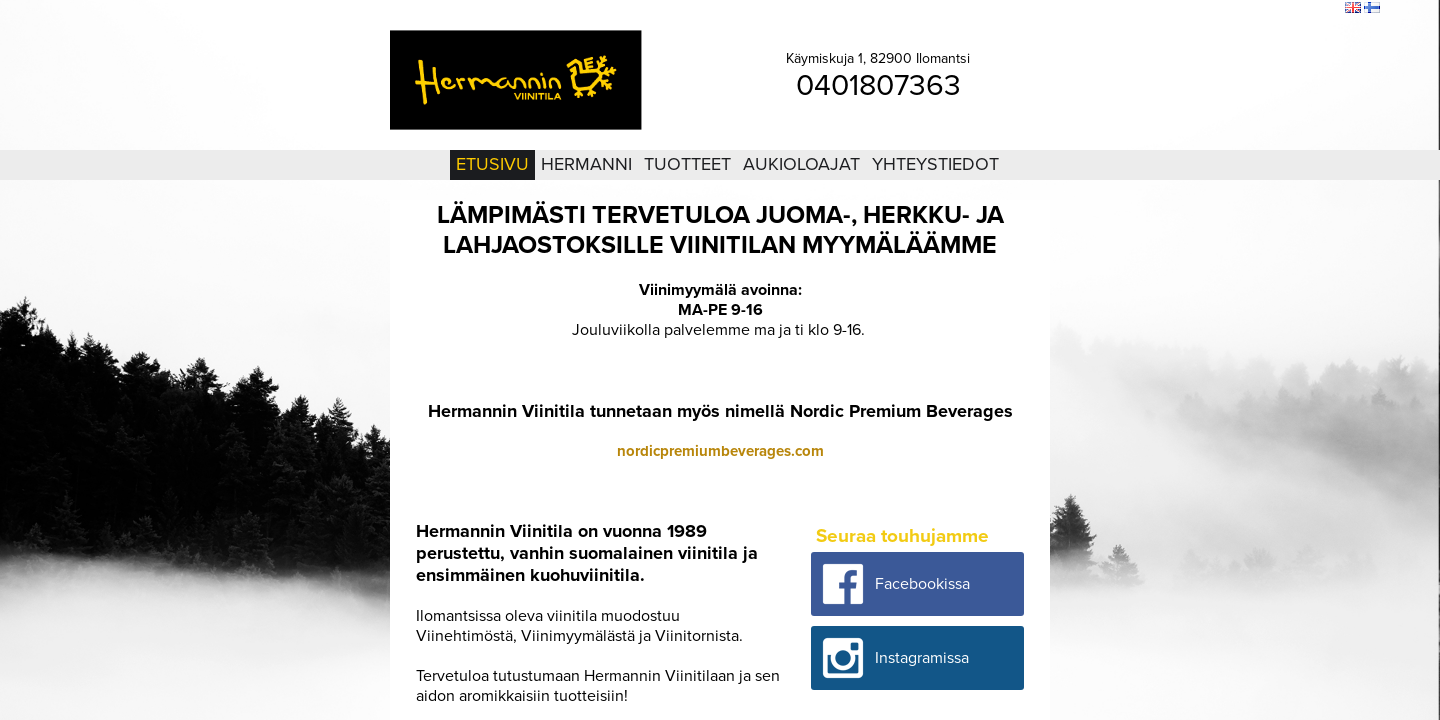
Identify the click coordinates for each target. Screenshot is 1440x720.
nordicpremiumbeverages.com (720, 451)
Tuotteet (687, 164)
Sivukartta (1278, 9)
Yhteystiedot (935, 164)
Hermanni (586, 164)
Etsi (1325, 9)
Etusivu (492, 164)
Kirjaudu (1220, 9)
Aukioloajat (801, 164)
